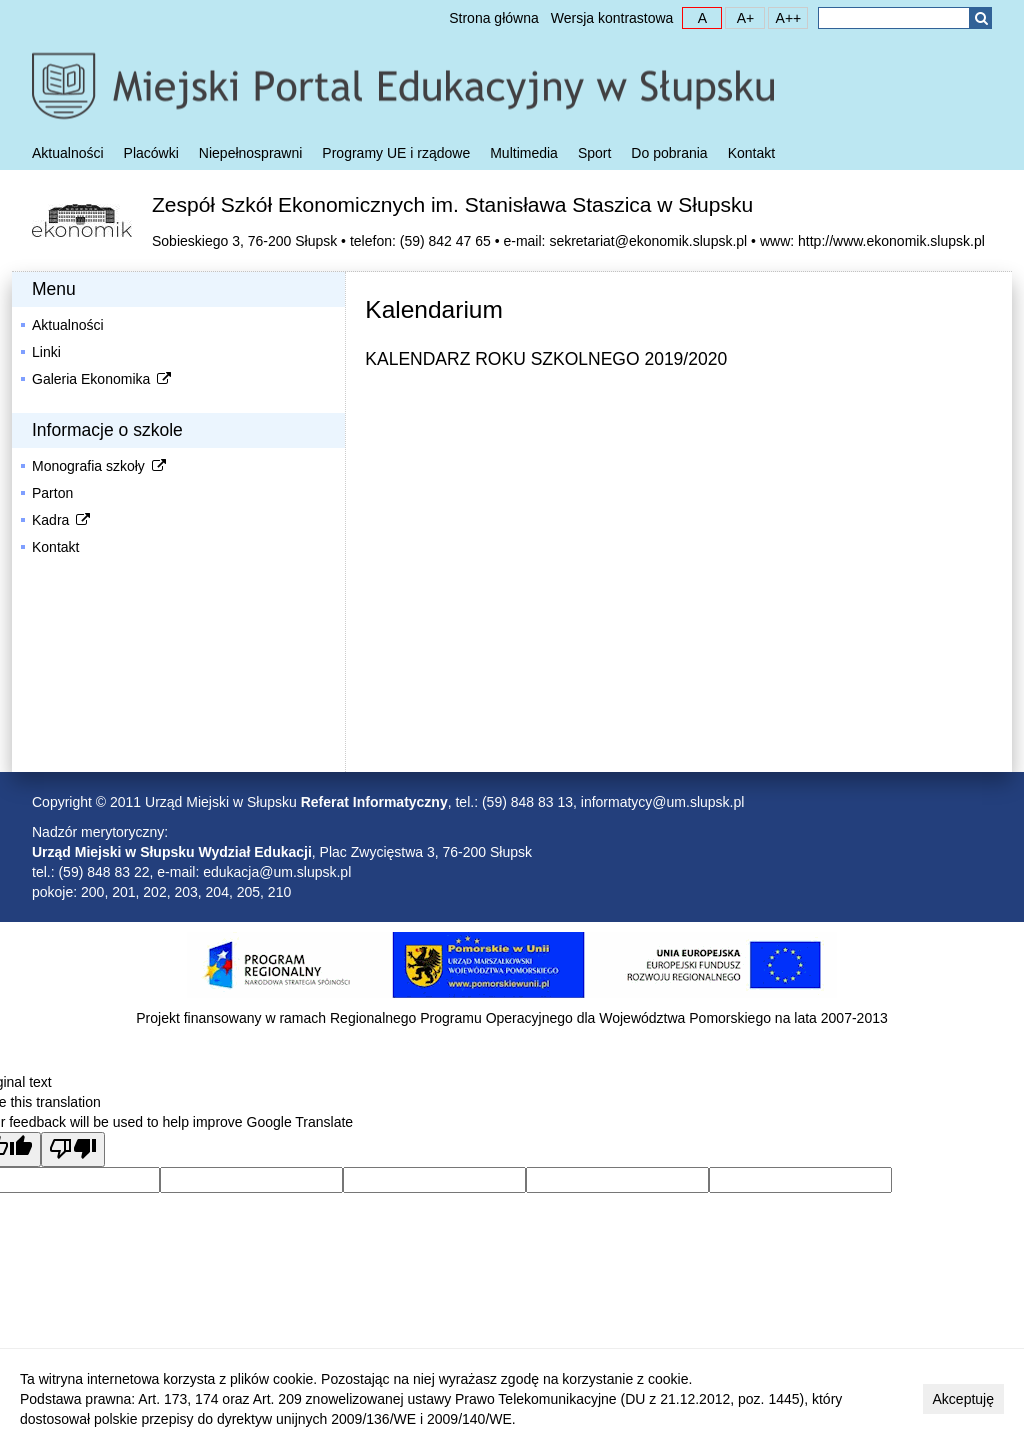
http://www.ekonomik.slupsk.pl (891, 241)
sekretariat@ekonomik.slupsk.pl (648, 241)
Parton (52, 493)
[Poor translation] (73, 1149)
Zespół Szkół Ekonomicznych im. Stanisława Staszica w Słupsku (452, 204)
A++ (785, 17)
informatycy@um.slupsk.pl (663, 802)
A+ (740, 17)
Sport (594, 153)
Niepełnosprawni (251, 153)
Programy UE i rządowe (396, 153)
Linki (46, 352)
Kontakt (751, 153)
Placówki (151, 153)
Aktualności (68, 153)
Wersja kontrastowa (612, 18)
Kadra (62, 520)
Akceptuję (963, 1399)
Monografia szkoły (100, 466)
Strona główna (494, 18)
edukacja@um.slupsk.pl (277, 872)
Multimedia (524, 153)
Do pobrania (669, 153)
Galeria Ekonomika (103, 379)
